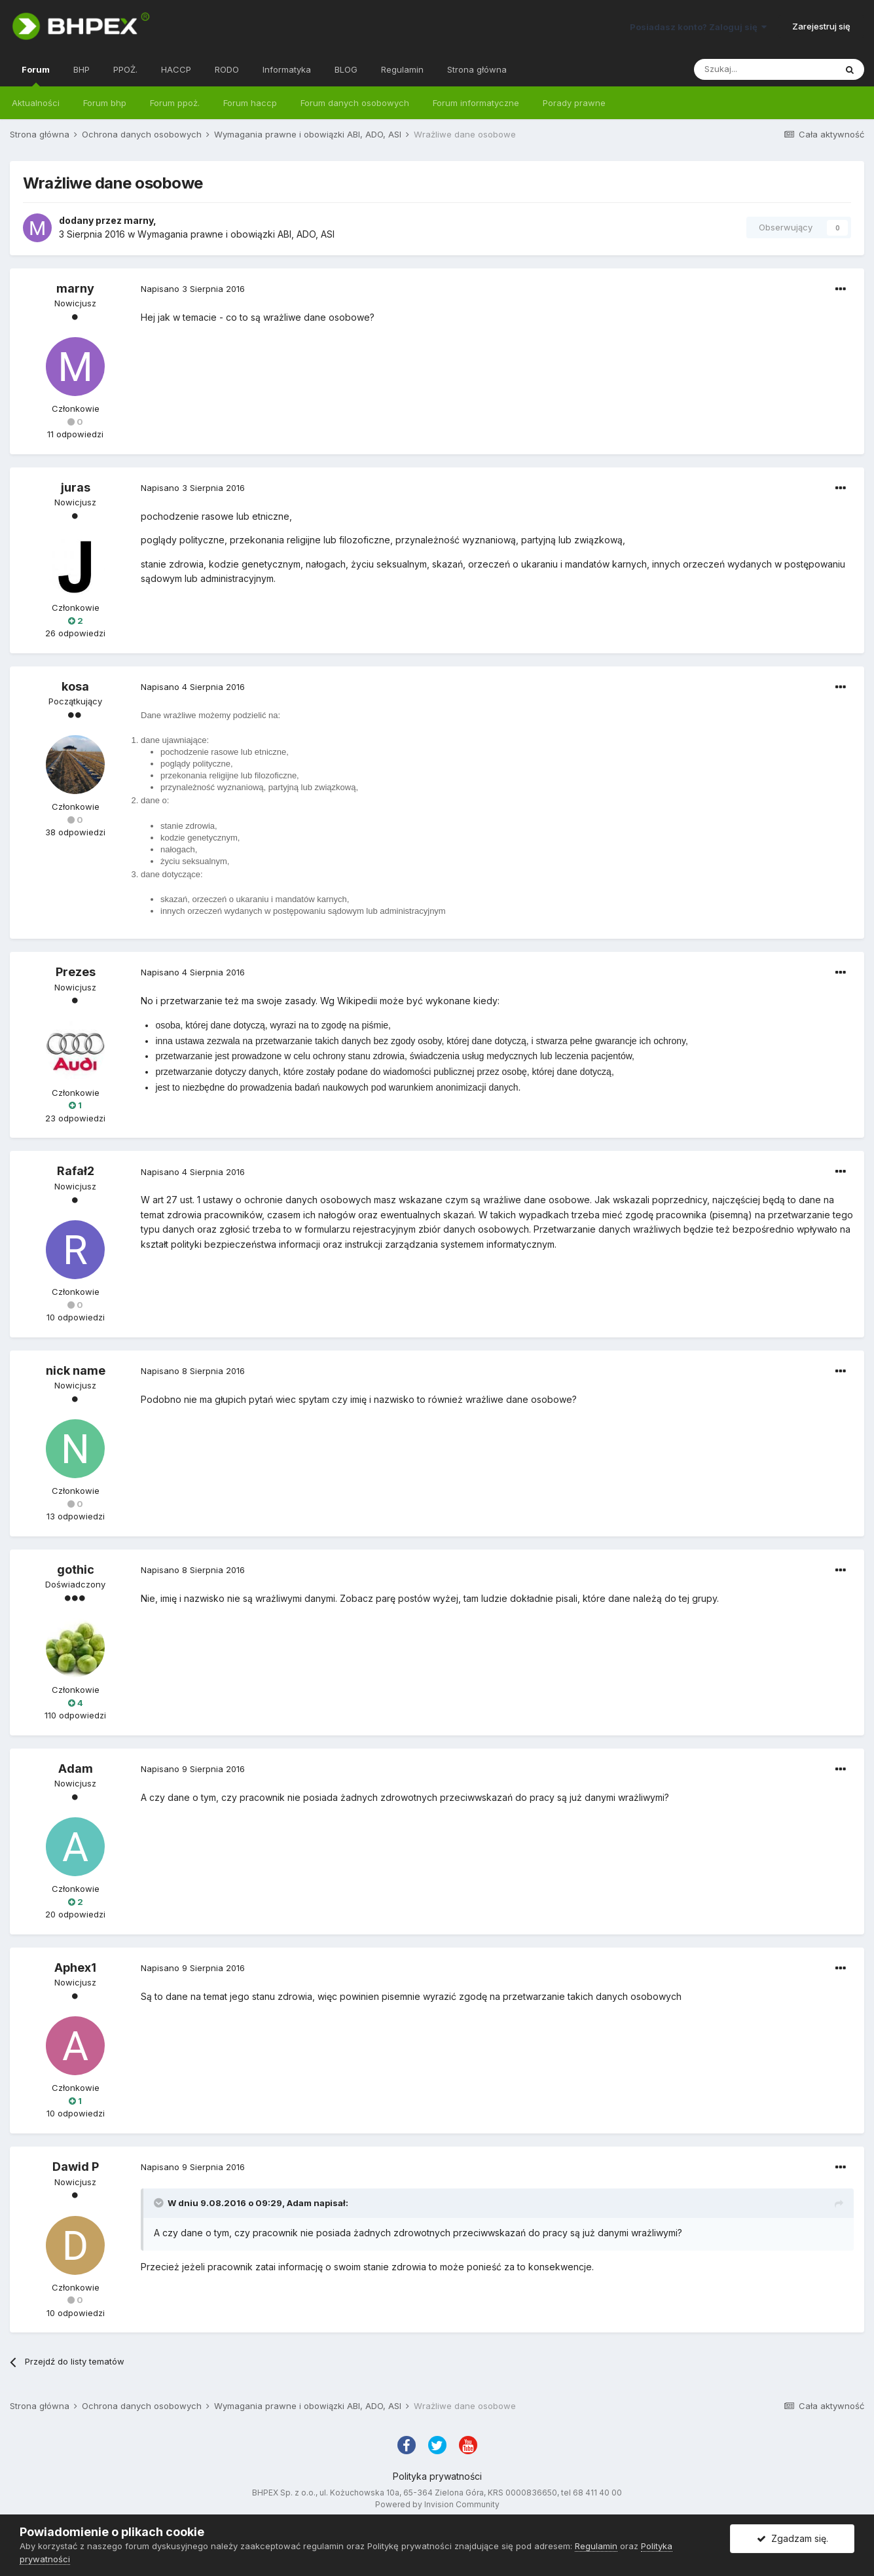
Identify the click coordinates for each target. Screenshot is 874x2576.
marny (138, 220)
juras (75, 487)
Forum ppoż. (175, 103)
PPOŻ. (125, 69)
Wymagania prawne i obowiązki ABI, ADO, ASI (236, 234)
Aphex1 (75, 1967)
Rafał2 (75, 1171)
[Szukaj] (764, 69)
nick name (75, 1370)
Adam (75, 1768)
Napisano (193, 288)
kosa (75, 686)
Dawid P (75, 2166)
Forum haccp (250, 103)
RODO (227, 69)
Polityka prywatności (437, 2476)
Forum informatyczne (476, 103)
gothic (75, 1569)
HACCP (176, 69)
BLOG (346, 69)
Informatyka (287, 69)
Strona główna (477, 69)
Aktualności (36, 103)
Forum (36, 75)
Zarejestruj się (821, 26)
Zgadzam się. (792, 2538)
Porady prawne (574, 103)
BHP (81, 69)
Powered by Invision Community (437, 2504)
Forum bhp (104, 103)
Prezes (76, 972)
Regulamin (402, 69)
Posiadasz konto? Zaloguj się (698, 27)
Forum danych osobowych (354, 103)
